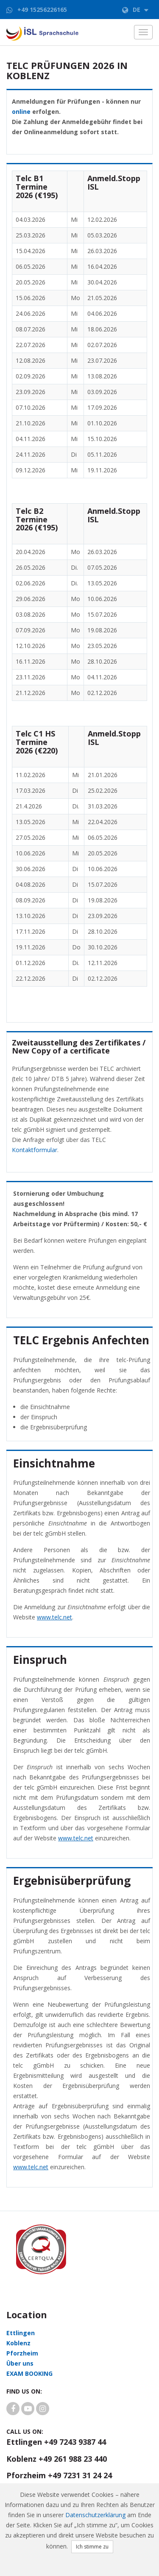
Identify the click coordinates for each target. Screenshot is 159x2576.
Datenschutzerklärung (95, 2515)
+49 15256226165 (42, 10)
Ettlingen (20, 2333)
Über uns (19, 2363)
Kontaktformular (34, 1150)
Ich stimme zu (92, 2546)
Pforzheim (22, 2353)
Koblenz (18, 2343)
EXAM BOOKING (29, 2373)
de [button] (135, 10)
